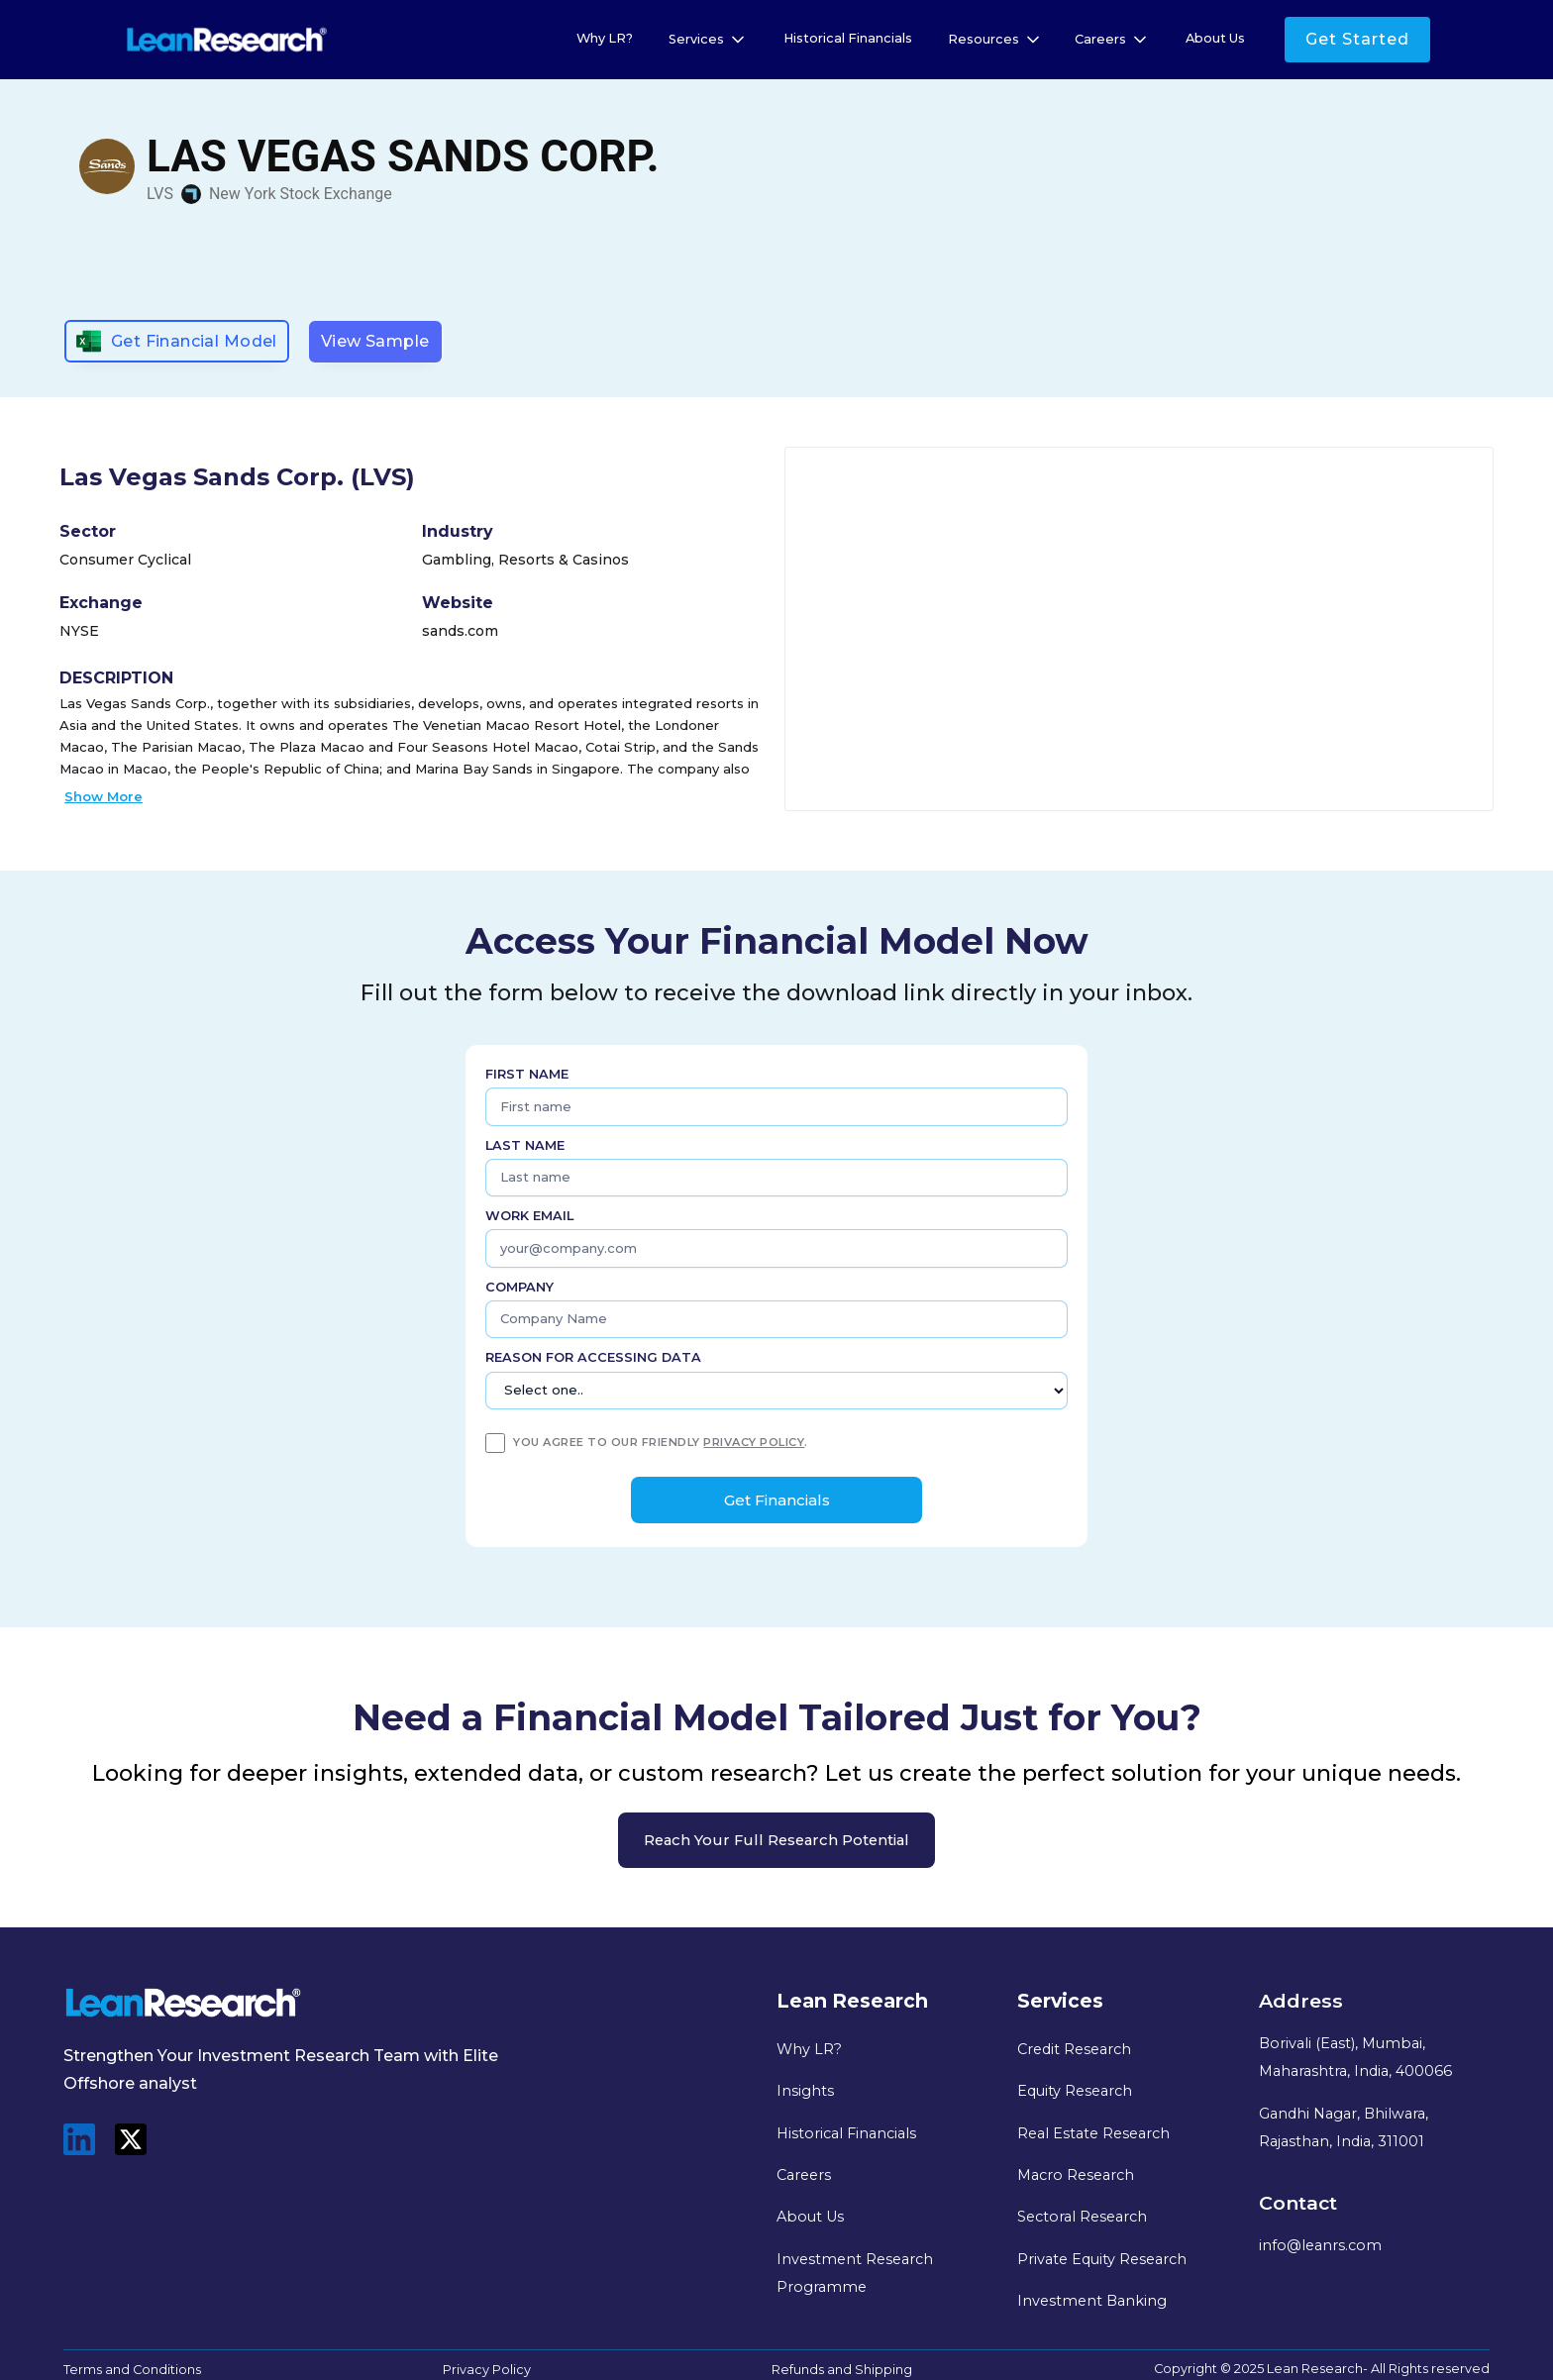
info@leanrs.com (1320, 2245)
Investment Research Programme (854, 2273)
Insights (805, 2091)
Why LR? (604, 38)
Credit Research (1074, 2049)
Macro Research (1075, 2175)
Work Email (529, 1215)
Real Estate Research (1093, 2133)
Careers (803, 2175)
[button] (708, 39)
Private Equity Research (1102, 2259)
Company (519, 1287)
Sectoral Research (1082, 2216)
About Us (1215, 38)
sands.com (460, 631)
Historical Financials (847, 38)
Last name (525, 1145)
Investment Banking (1092, 2301)
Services (696, 39)
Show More (103, 796)
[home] (227, 40)
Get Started (1357, 39)
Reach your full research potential (776, 1840)
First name (527, 1074)
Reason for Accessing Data (593, 1357)
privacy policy (753, 1442)
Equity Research (1074, 2091)
